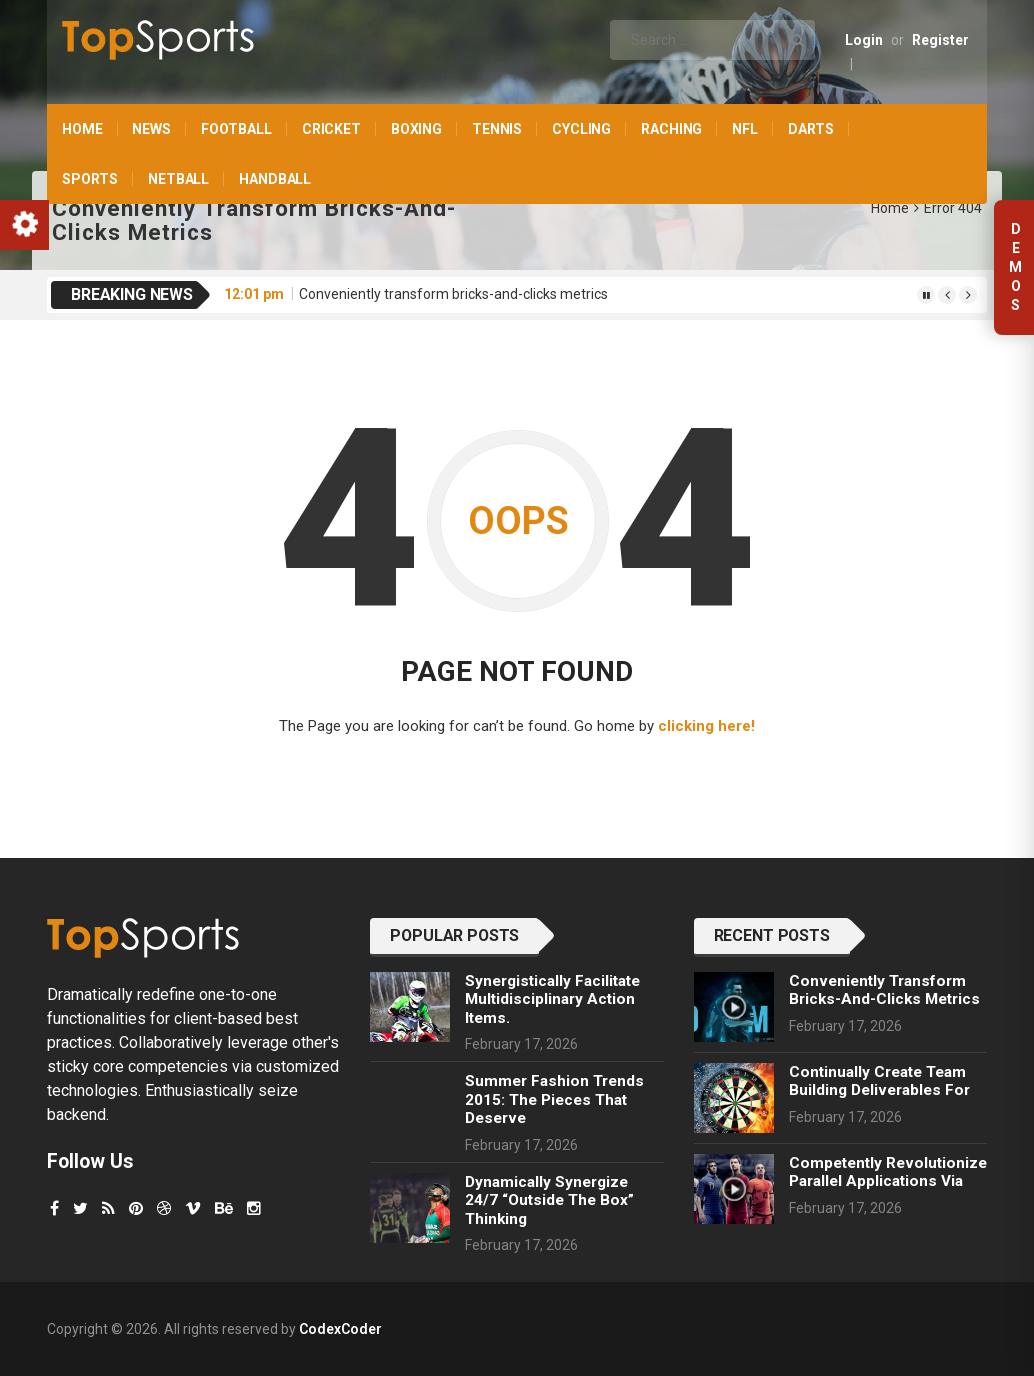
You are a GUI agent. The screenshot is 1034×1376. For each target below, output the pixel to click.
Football (236, 129)
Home (82, 129)
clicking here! (706, 726)
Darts (811, 129)
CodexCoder (340, 1329)
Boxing (416, 129)
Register (940, 40)
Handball (275, 179)
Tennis (497, 129)
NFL (745, 129)
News (151, 129)
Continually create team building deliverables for (879, 1081)
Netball (178, 179)
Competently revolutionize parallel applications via (888, 1172)
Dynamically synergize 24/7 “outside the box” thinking (549, 1200)
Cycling (581, 129)
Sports (90, 179)
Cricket (331, 129)
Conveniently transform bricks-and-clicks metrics (453, 294)
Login (864, 40)
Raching (671, 129)
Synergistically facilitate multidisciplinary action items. (552, 999)
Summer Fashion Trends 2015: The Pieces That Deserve (554, 1099)
